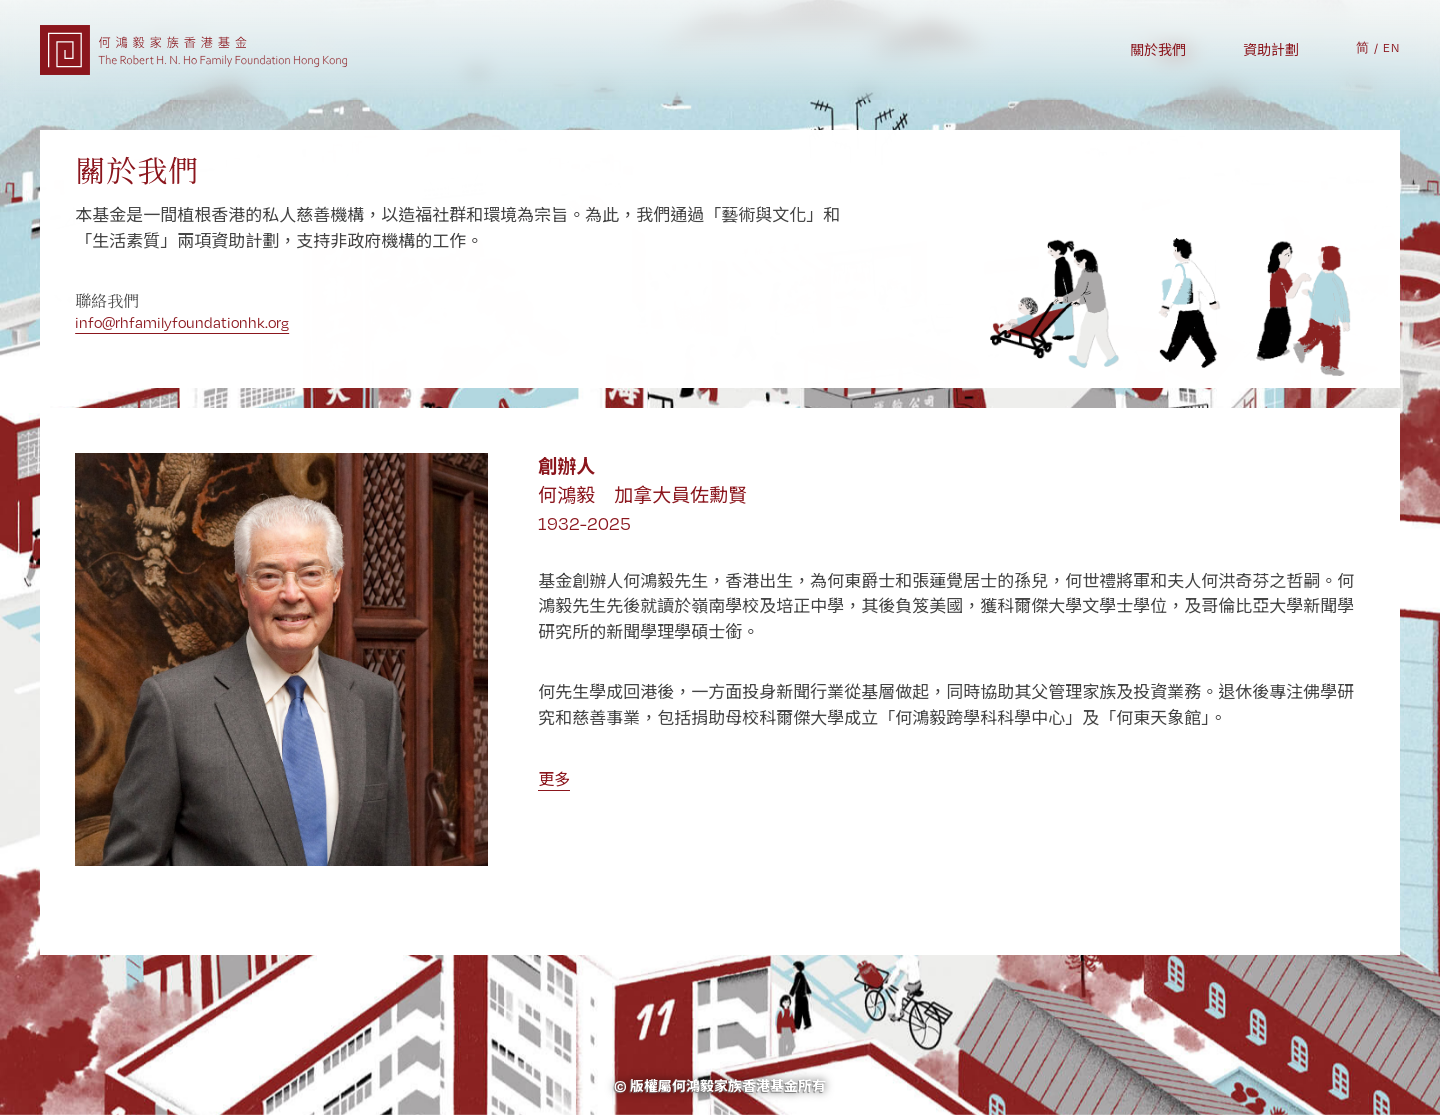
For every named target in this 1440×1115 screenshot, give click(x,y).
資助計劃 (1271, 50)
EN (1391, 47)
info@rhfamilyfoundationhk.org (182, 322)
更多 (554, 779)
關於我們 (1158, 50)
